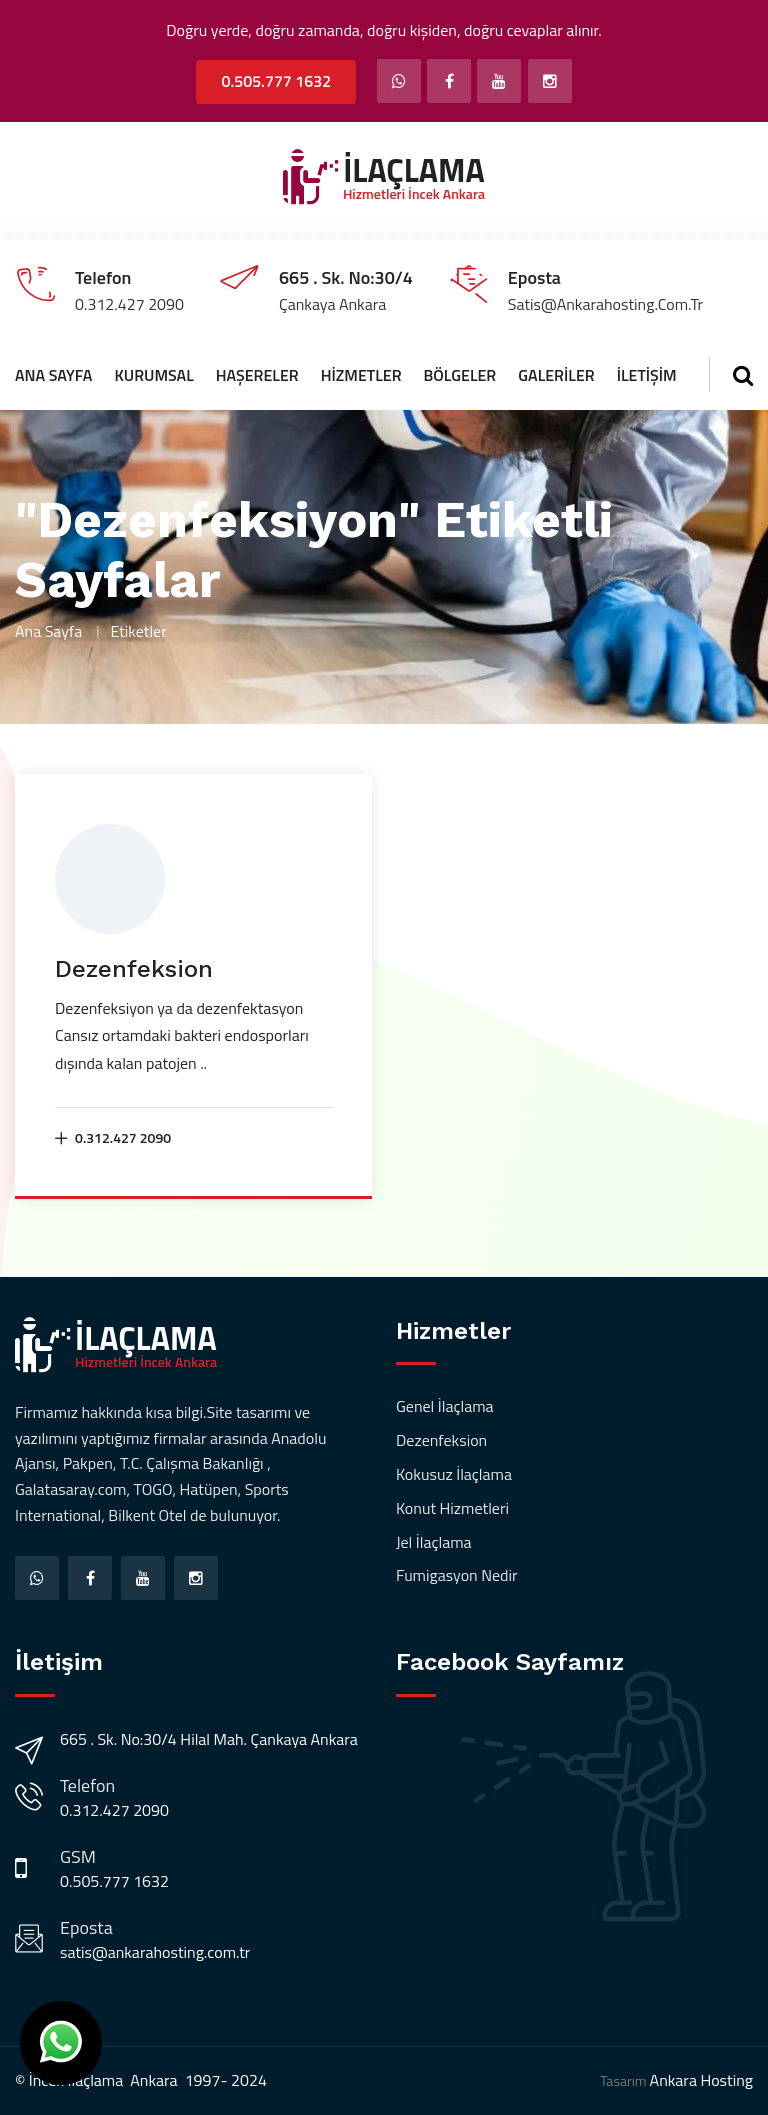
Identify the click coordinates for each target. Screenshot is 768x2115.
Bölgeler (460, 375)
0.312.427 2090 (113, 1137)
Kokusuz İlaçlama (454, 1474)
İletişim (647, 375)
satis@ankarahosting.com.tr (155, 1952)
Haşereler (257, 375)
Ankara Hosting (701, 2080)
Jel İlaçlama (434, 1542)
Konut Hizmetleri (452, 1508)
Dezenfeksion (134, 969)
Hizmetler (361, 375)
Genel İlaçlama (445, 1406)
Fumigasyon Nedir (457, 1575)
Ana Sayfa (53, 375)
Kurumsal (153, 375)
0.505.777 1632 (276, 81)
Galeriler (556, 375)
